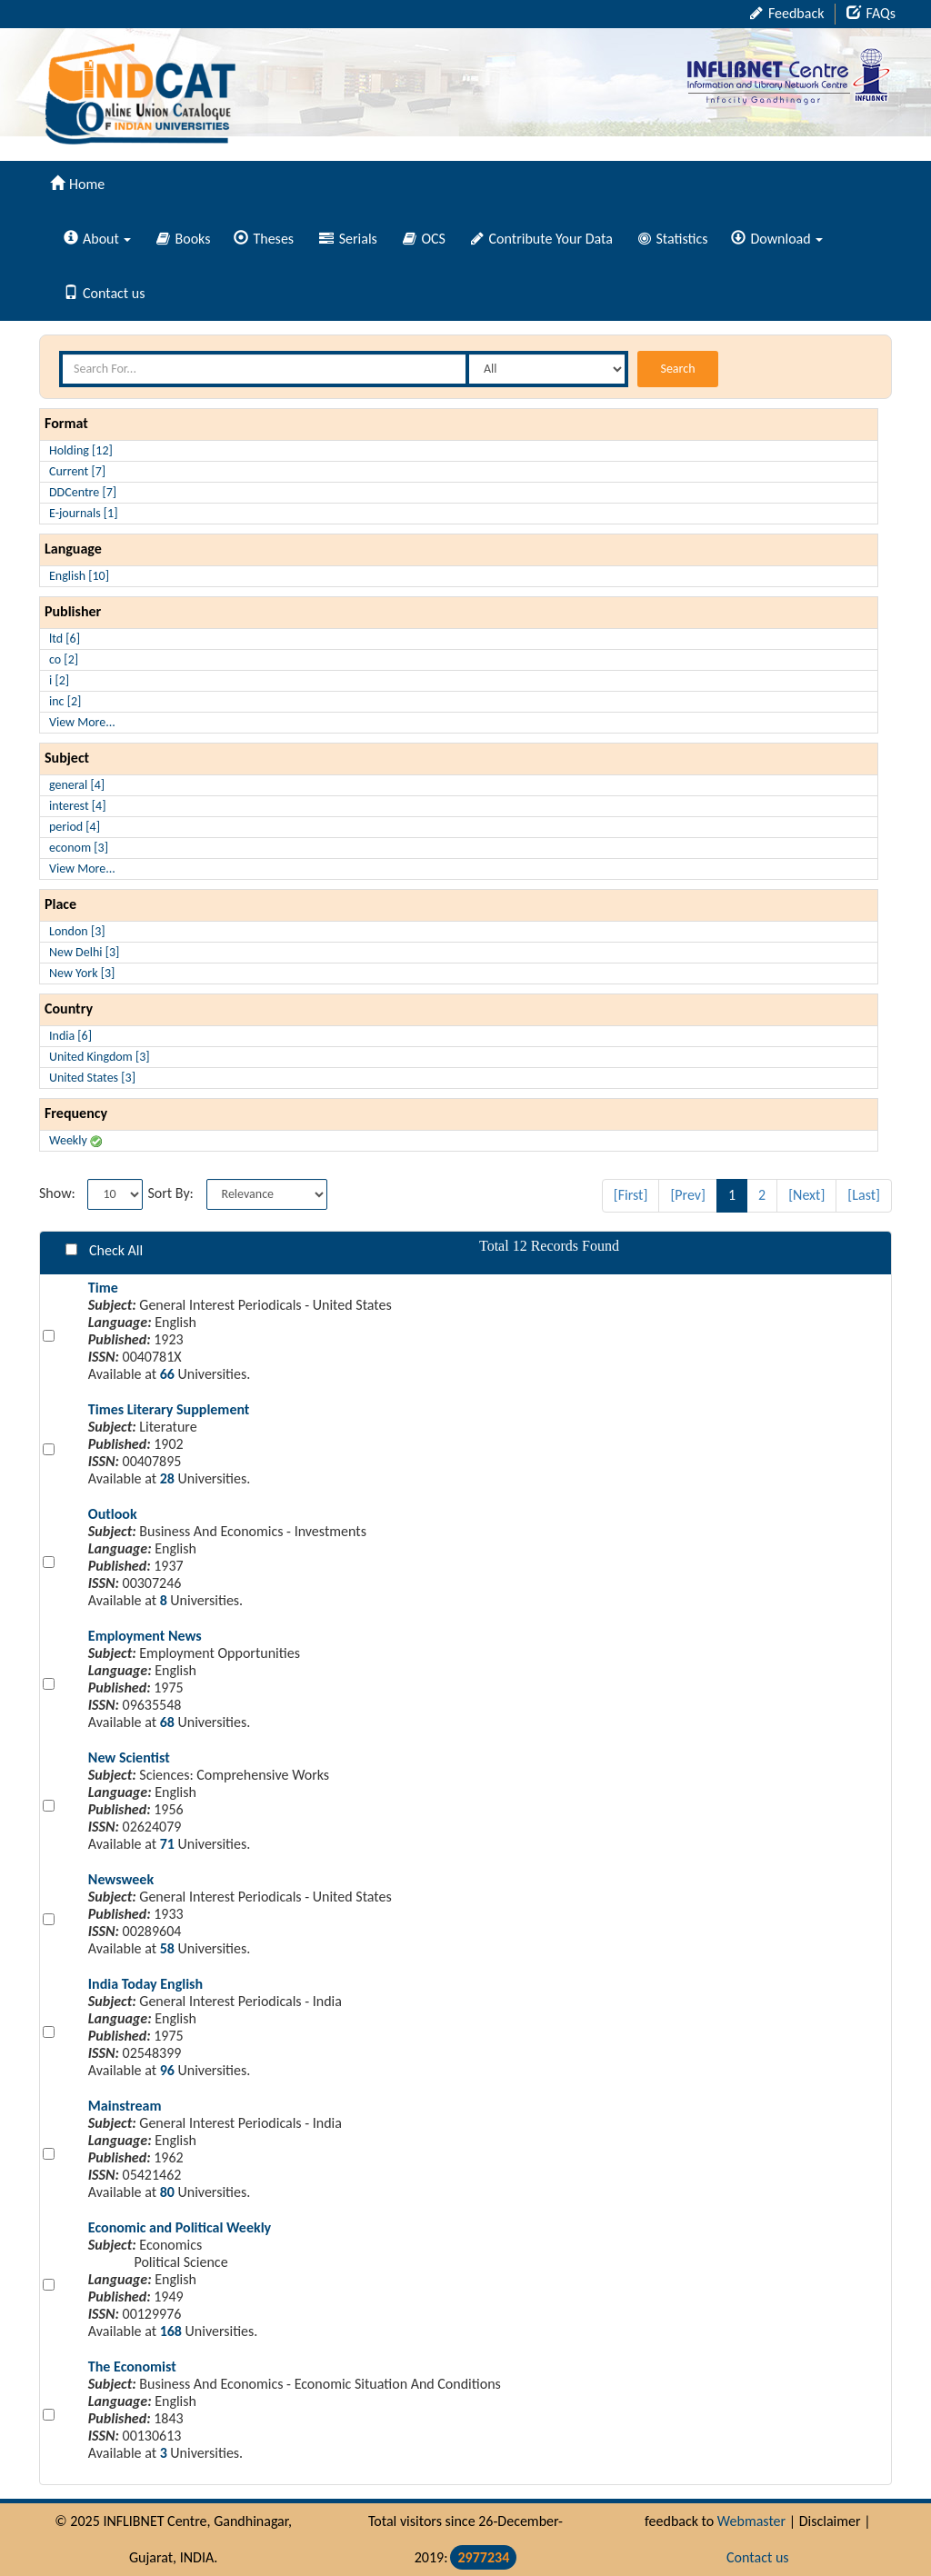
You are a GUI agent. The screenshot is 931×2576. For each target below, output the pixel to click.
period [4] (74, 826)
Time (103, 1287)
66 (167, 1374)
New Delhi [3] (84, 952)
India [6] (70, 1035)
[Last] (863, 1194)
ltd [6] (64, 638)
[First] (631, 1194)
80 (167, 2192)
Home (77, 184)
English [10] (79, 576)
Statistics (673, 238)
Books (183, 238)
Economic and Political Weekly (179, 2227)
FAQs (871, 13)
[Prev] (688, 1194)
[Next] (806, 1194)
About (97, 238)
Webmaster (751, 2521)
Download (776, 238)
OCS (424, 238)
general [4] (77, 785)
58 (167, 1948)
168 (171, 2331)
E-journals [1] (83, 513)
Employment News (145, 1635)
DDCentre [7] (82, 492)
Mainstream (125, 2105)
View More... (82, 722)
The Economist (132, 2366)
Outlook (112, 1514)
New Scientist (129, 1757)
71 (167, 1843)
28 (167, 1478)
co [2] (63, 659)
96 (167, 2070)
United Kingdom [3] (99, 1056)
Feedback (787, 13)
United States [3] (92, 1077)
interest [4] (77, 806)
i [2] (59, 680)
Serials (348, 238)
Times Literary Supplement (169, 1409)
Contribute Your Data (542, 238)
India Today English (145, 1983)
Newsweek (121, 1879)
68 (167, 1722)
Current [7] (77, 471)
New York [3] (82, 973)
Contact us (104, 293)
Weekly (75, 1140)
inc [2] (65, 701)
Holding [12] (81, 450)
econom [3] (78, 847)
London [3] (77, 931)
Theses (264, 238)
